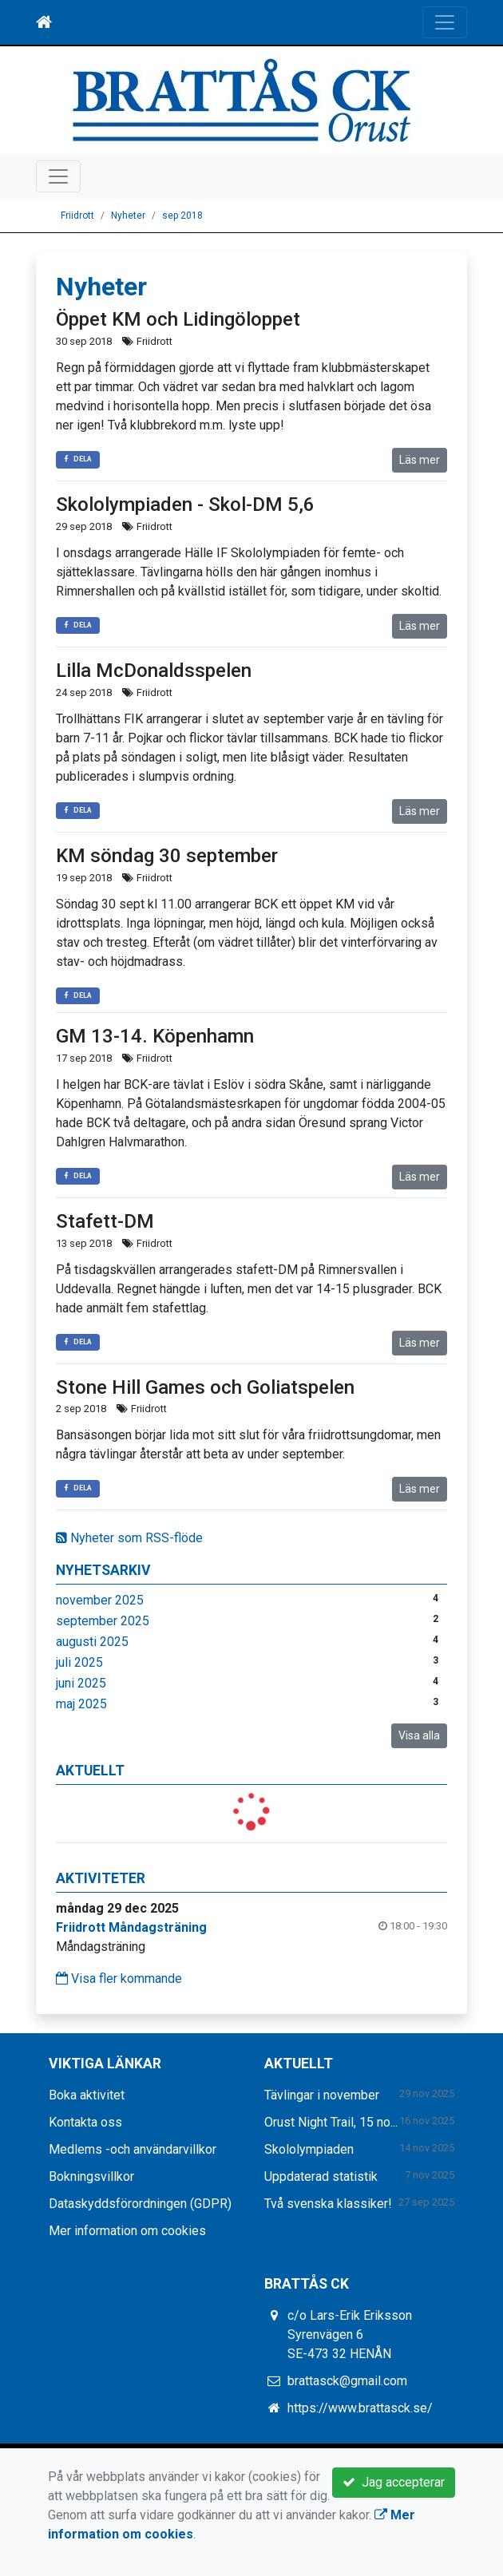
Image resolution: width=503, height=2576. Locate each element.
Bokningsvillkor (91, 2176)
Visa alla (419, 1735)
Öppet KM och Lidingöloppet (178, 319)
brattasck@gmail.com (347, 2380)
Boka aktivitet (87, 2095)
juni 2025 (81, 1683)
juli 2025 (79, 1662)
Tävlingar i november (321, 2095)
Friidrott (77, 215)
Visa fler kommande (119, 1978)
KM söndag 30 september (167, 856)
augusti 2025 (92, 1641)
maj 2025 (81, 1703)
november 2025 (100, 1600)
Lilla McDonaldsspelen (154, 670)
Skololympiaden (309, 2149)
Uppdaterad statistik (321, 2176)
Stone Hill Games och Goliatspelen (205, 1387)
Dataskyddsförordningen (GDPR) (140, 2203)
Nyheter (128, 215)
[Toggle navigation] (444, 22)
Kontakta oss (85, 2122)
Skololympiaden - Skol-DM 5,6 (185, 504)
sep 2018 (182, 215)
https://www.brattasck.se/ (360, 2408)
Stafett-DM (105, 1221)
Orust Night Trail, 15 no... (331, 2122)
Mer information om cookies (127, 2230)
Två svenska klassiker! (328, 2203)
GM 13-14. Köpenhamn (155, 1036)
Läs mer (419, 459)
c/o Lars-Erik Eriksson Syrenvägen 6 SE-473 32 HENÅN (349, 2334)
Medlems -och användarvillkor (132, 2149)
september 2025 (102, 1620)
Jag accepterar (394, 2482)
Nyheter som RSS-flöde (129, 1537)
